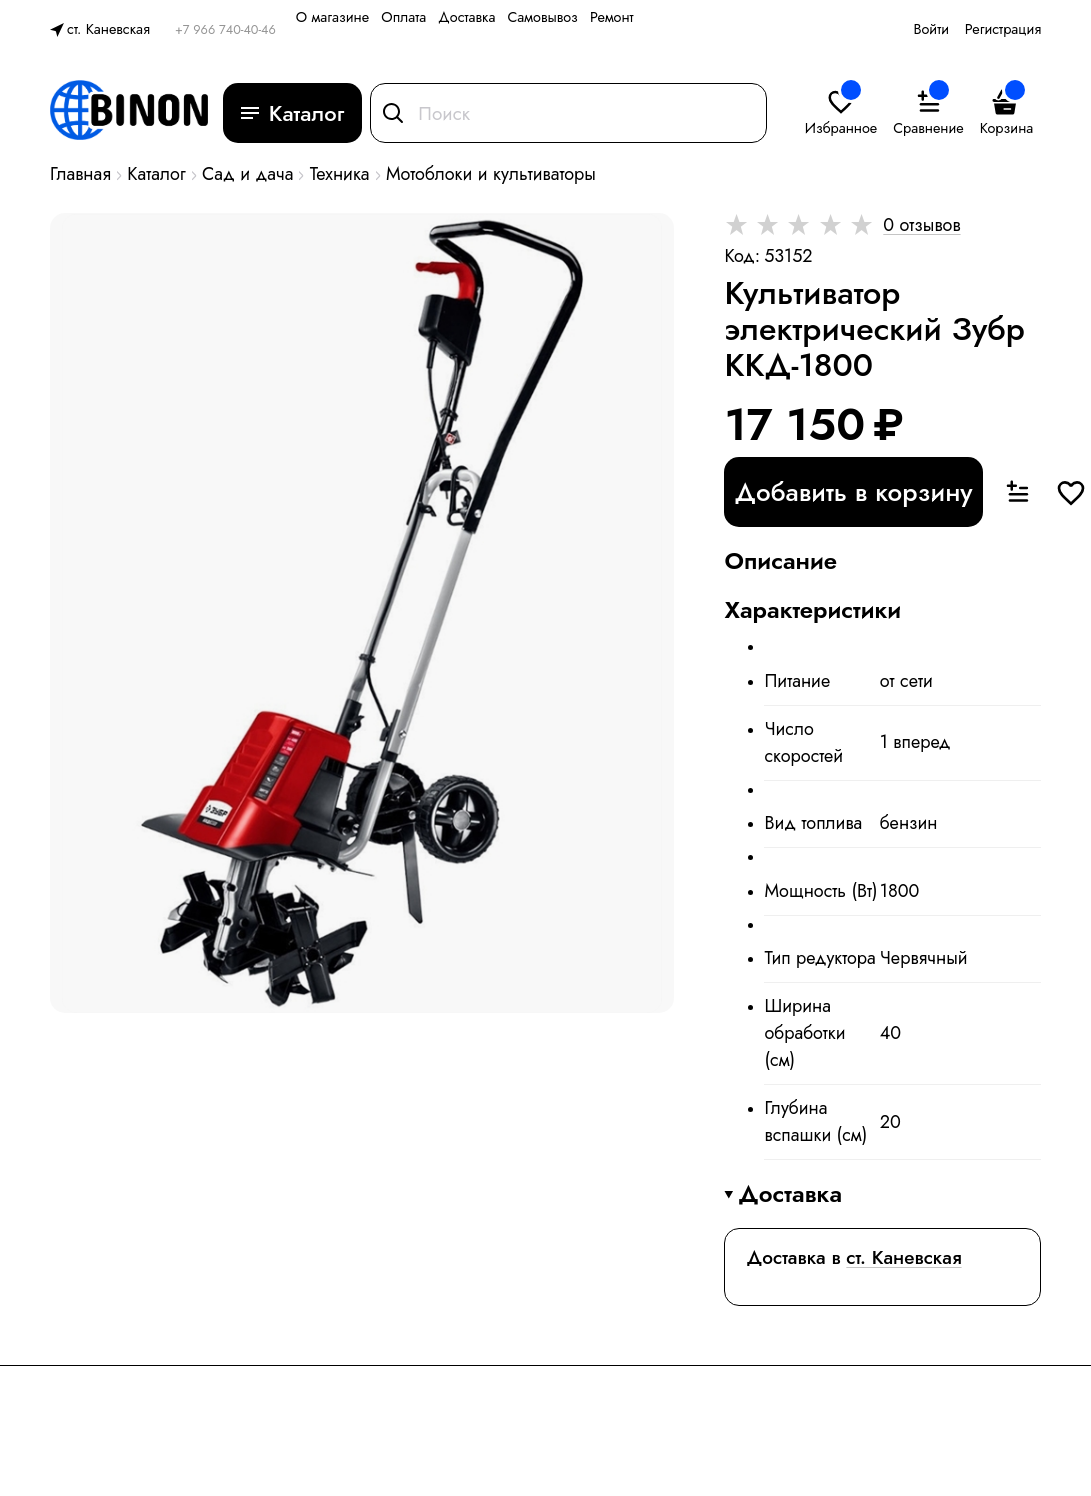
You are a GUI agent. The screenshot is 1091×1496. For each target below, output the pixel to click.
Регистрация (1003, 29)
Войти (931, 29)
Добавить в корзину (853, 492)
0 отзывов (921, 225)
